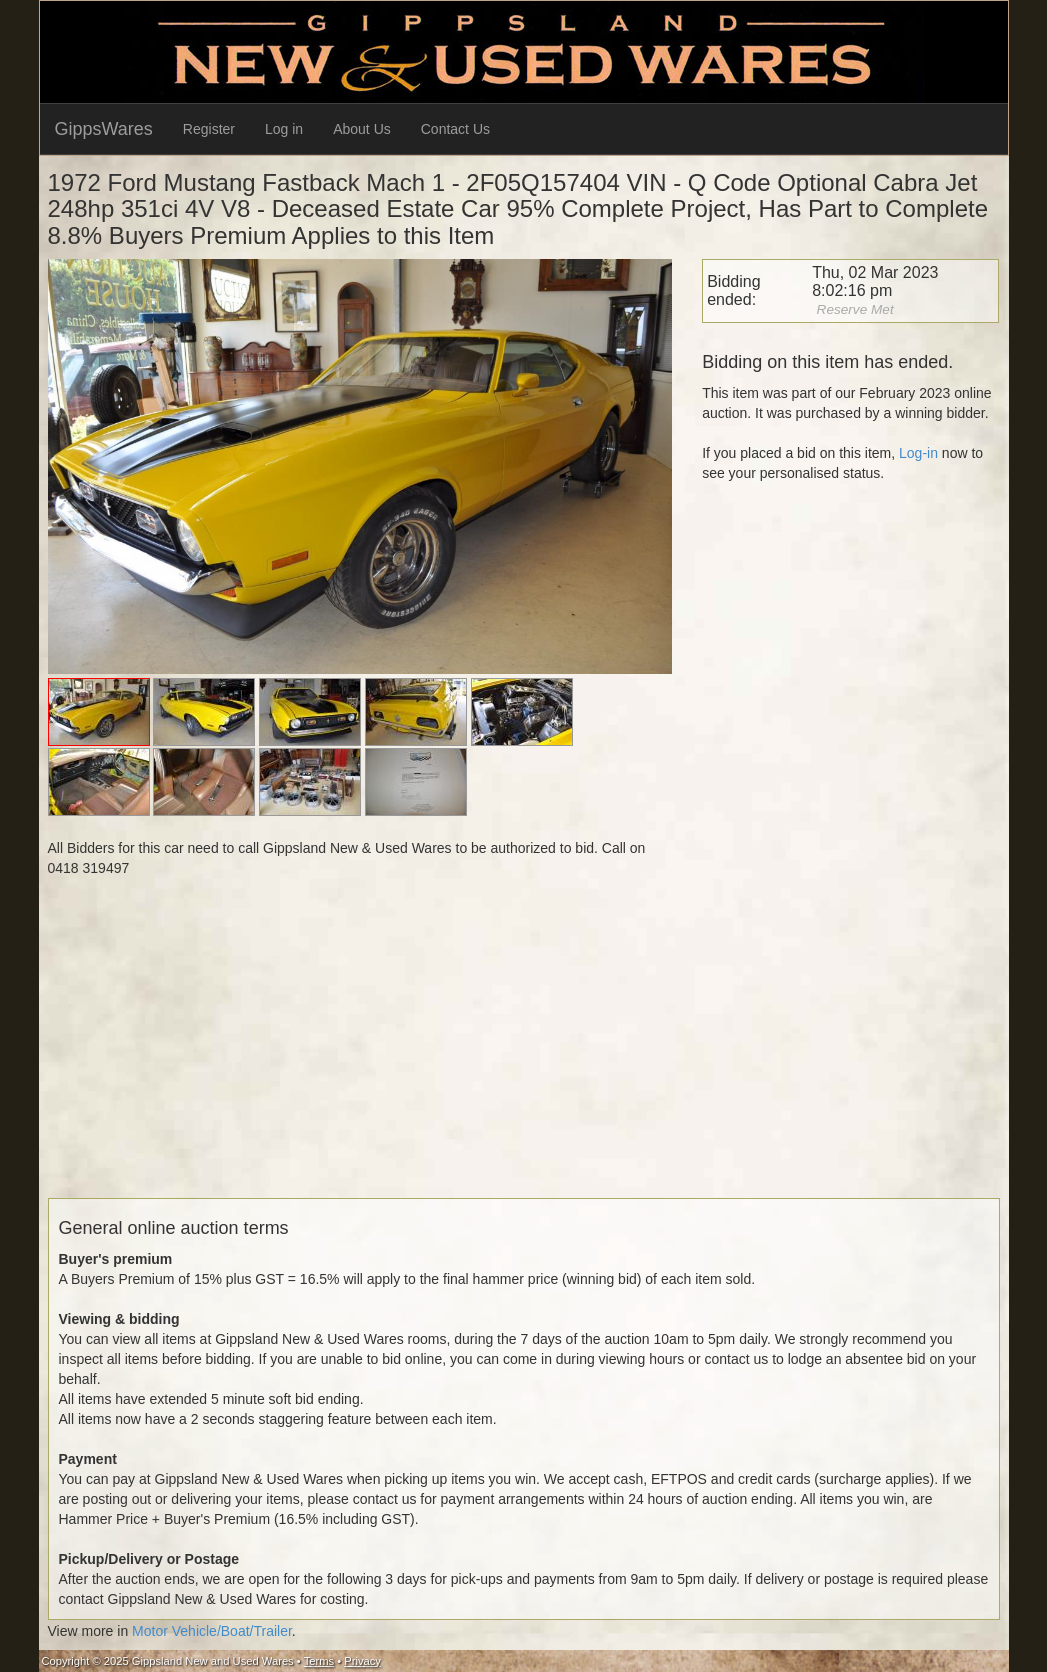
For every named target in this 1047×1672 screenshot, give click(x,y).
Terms (319, 1661)
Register (209, 129)
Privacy (362, 1661)
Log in (284, 129)
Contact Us (455, 129)
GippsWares (104, 129)
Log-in (918, 453)
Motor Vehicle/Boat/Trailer (212, 1631)
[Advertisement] (524, 1058)
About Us (362, 129)
